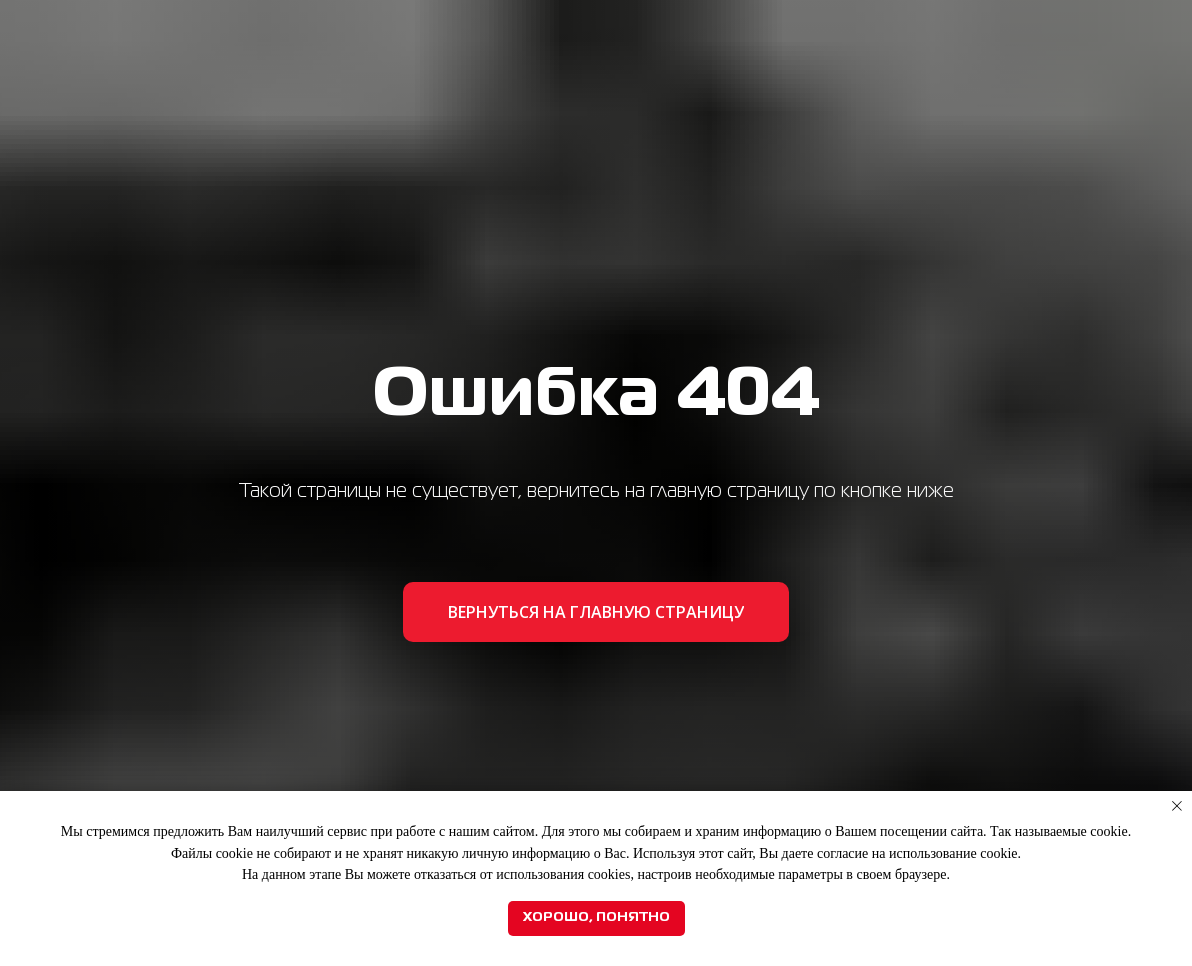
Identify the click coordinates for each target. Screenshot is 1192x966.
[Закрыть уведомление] (1177, 806)
